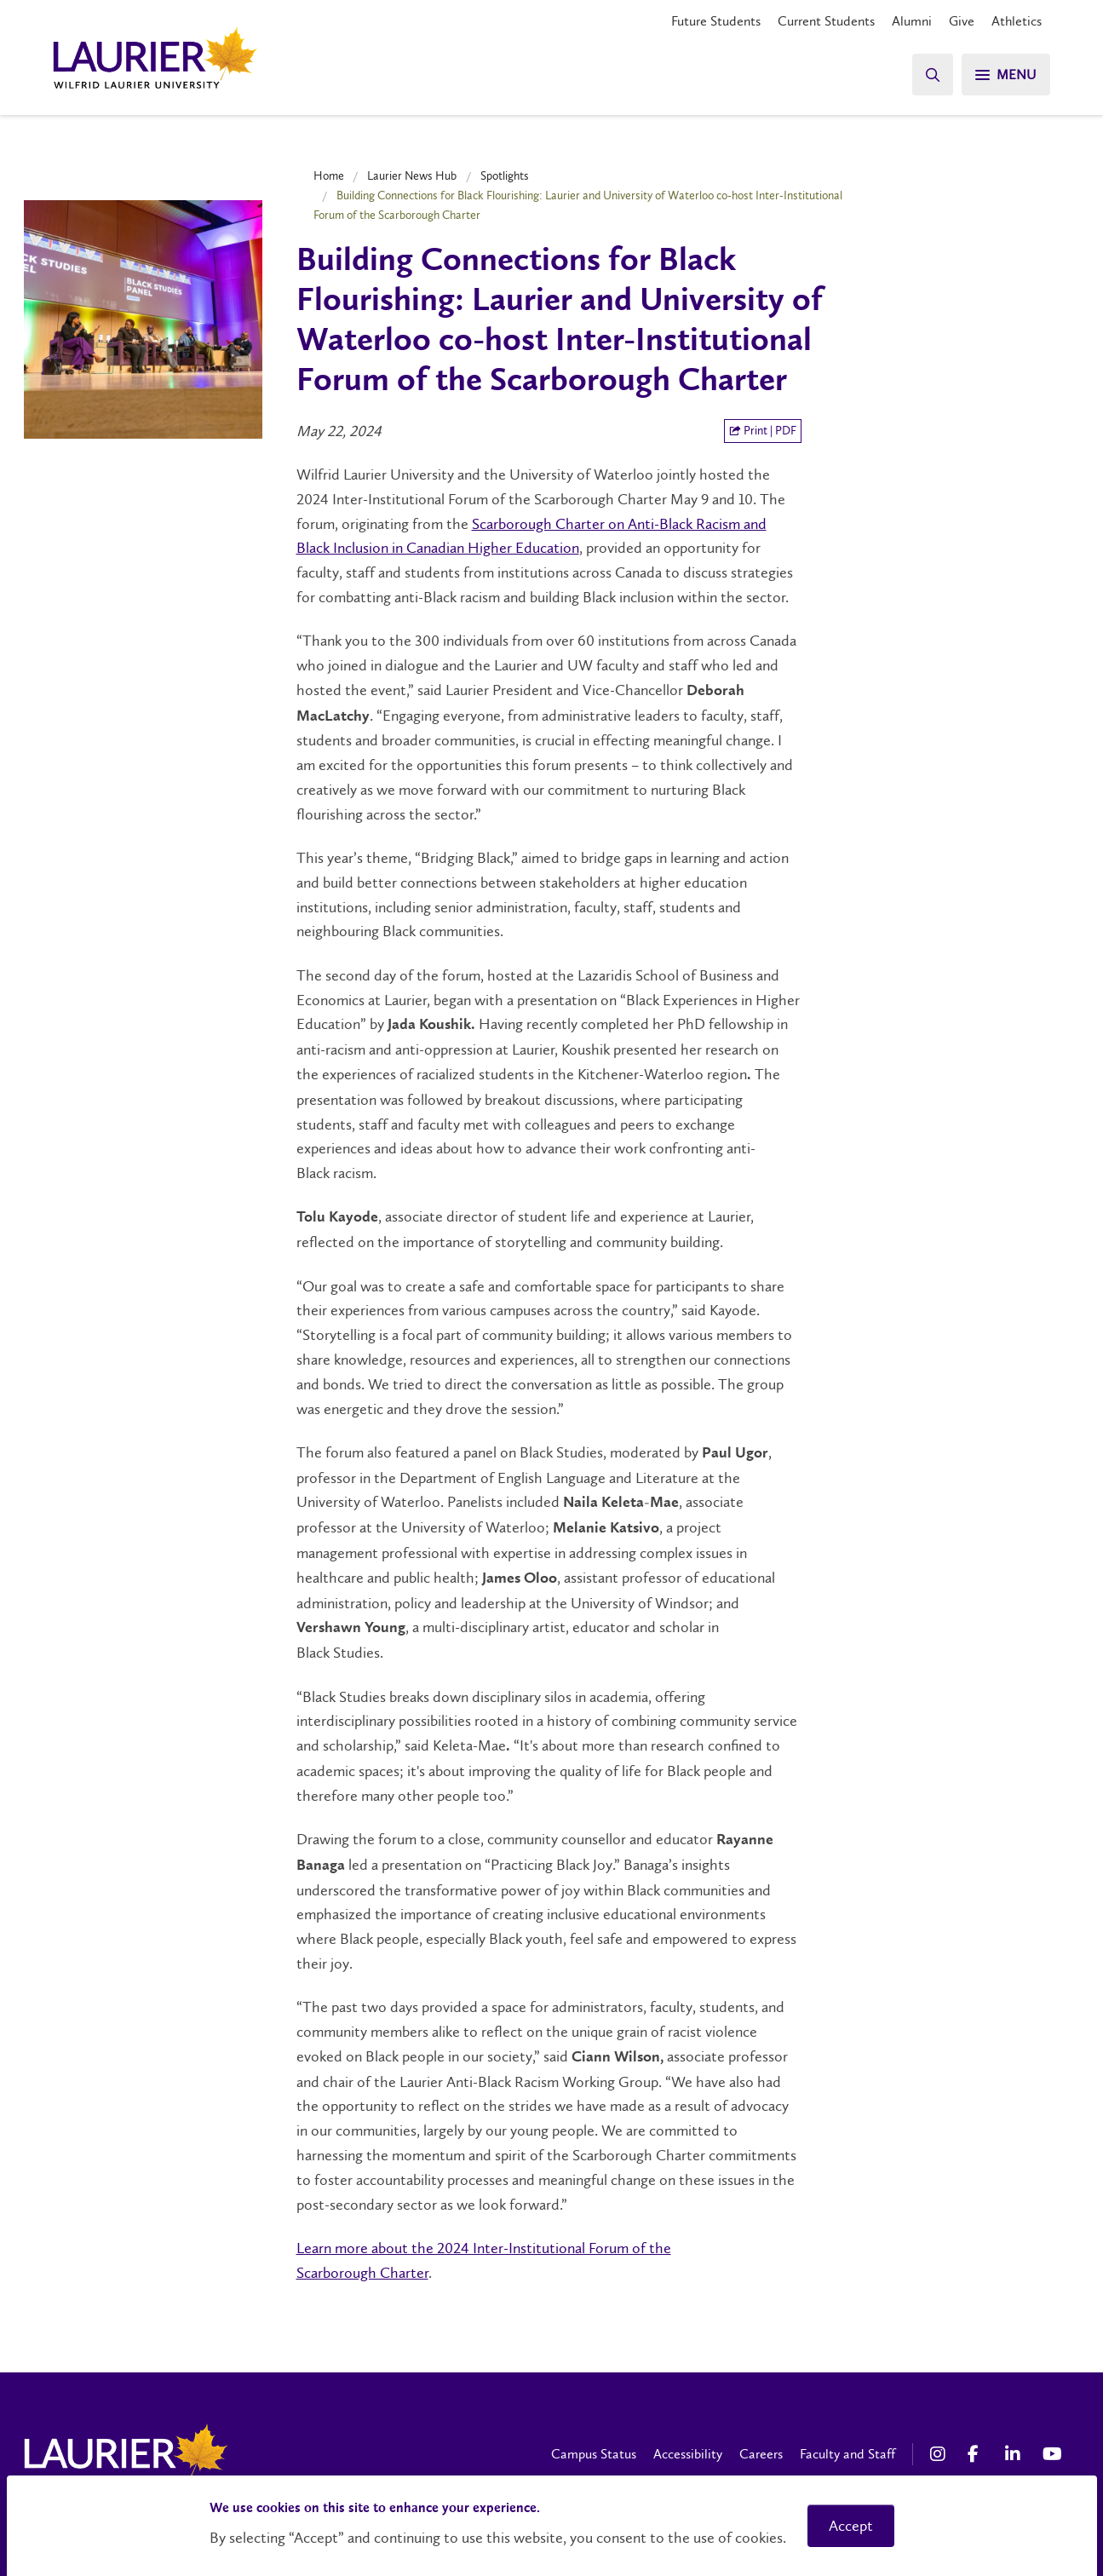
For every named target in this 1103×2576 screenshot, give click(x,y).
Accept (851, 2525)
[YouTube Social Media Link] (1053, 2454)
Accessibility (687, 2454)
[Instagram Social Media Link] (940, 2454)
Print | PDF (762, 430)
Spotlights (504, 175)
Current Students (826, 21)
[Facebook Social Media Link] (978, 2454)
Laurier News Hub (412, 175)
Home (328, 175)
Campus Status (593, 2454)
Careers (761, 2454)
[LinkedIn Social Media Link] (1015, 2454)
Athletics (1016, 21)
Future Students (716, 21)
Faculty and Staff (847, 2454)
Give (961, 21)
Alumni (912, 21)
